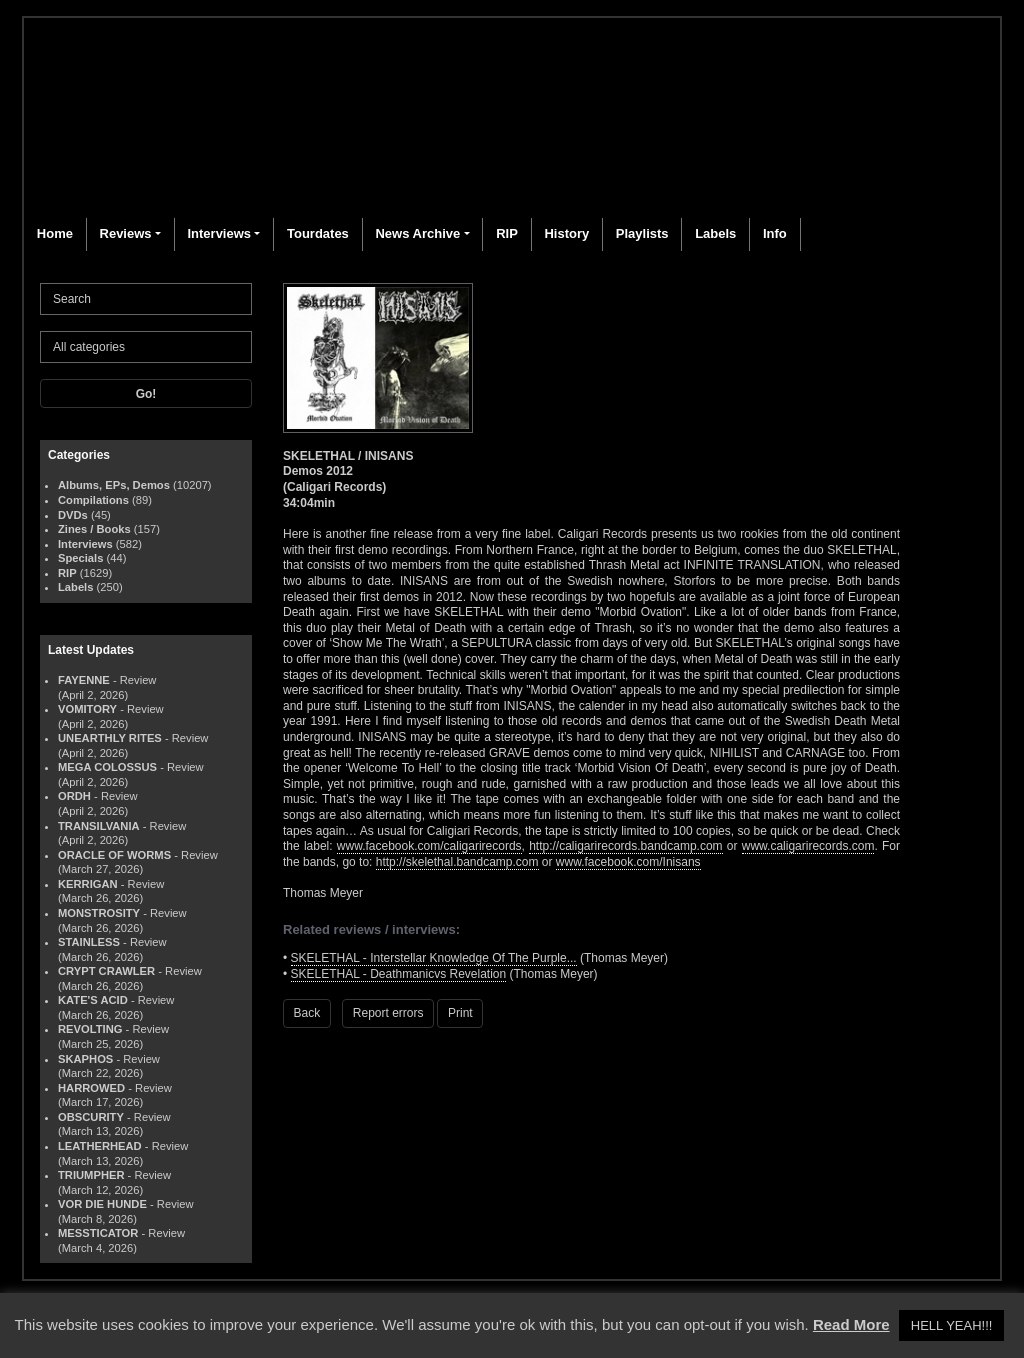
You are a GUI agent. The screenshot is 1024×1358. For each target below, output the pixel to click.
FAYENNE (84, 680)
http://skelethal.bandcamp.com (457, 862)
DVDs (73, 515)
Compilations (93, 500)
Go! (146, 394)
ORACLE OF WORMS (114, 855)
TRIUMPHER (91, 1175)
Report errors (388, 1013)
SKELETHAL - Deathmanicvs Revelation (399, 974)
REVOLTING (90, 1029)
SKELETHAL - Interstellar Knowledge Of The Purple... (434, 958)
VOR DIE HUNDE (102, 1204)
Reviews (126, 233)
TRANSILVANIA (99, 826)
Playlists (642, 233)
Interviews (219, 233)
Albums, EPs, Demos (114, 485)
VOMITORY (87, 709)
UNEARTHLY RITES (110, 738)
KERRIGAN (88, 884)
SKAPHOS (85, 1059)
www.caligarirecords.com (808, 846)
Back (307, 1013)
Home (55, 233)
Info (775, 233)
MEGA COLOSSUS (107, 767)
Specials (80, 558)
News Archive (417, 233)
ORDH (74, 796)
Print (460, 1013)
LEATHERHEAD (100, 1146)
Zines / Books (94, 529)
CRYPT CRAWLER (106, 971)
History (566, 233)
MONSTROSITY (99, 913)
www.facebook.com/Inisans (628, 862)
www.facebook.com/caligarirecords (429, 846)
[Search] (146, 299)
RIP (507, 233)
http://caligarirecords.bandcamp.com (625, 846)
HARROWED (91, 1088)
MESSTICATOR (98, 1233)
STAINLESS (89, 942)
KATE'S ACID (93, 1000)
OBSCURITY (91, 1117)
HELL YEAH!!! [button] (952, 1325)
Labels (715, 233)
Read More (851, 1324)
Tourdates (318, 233)
